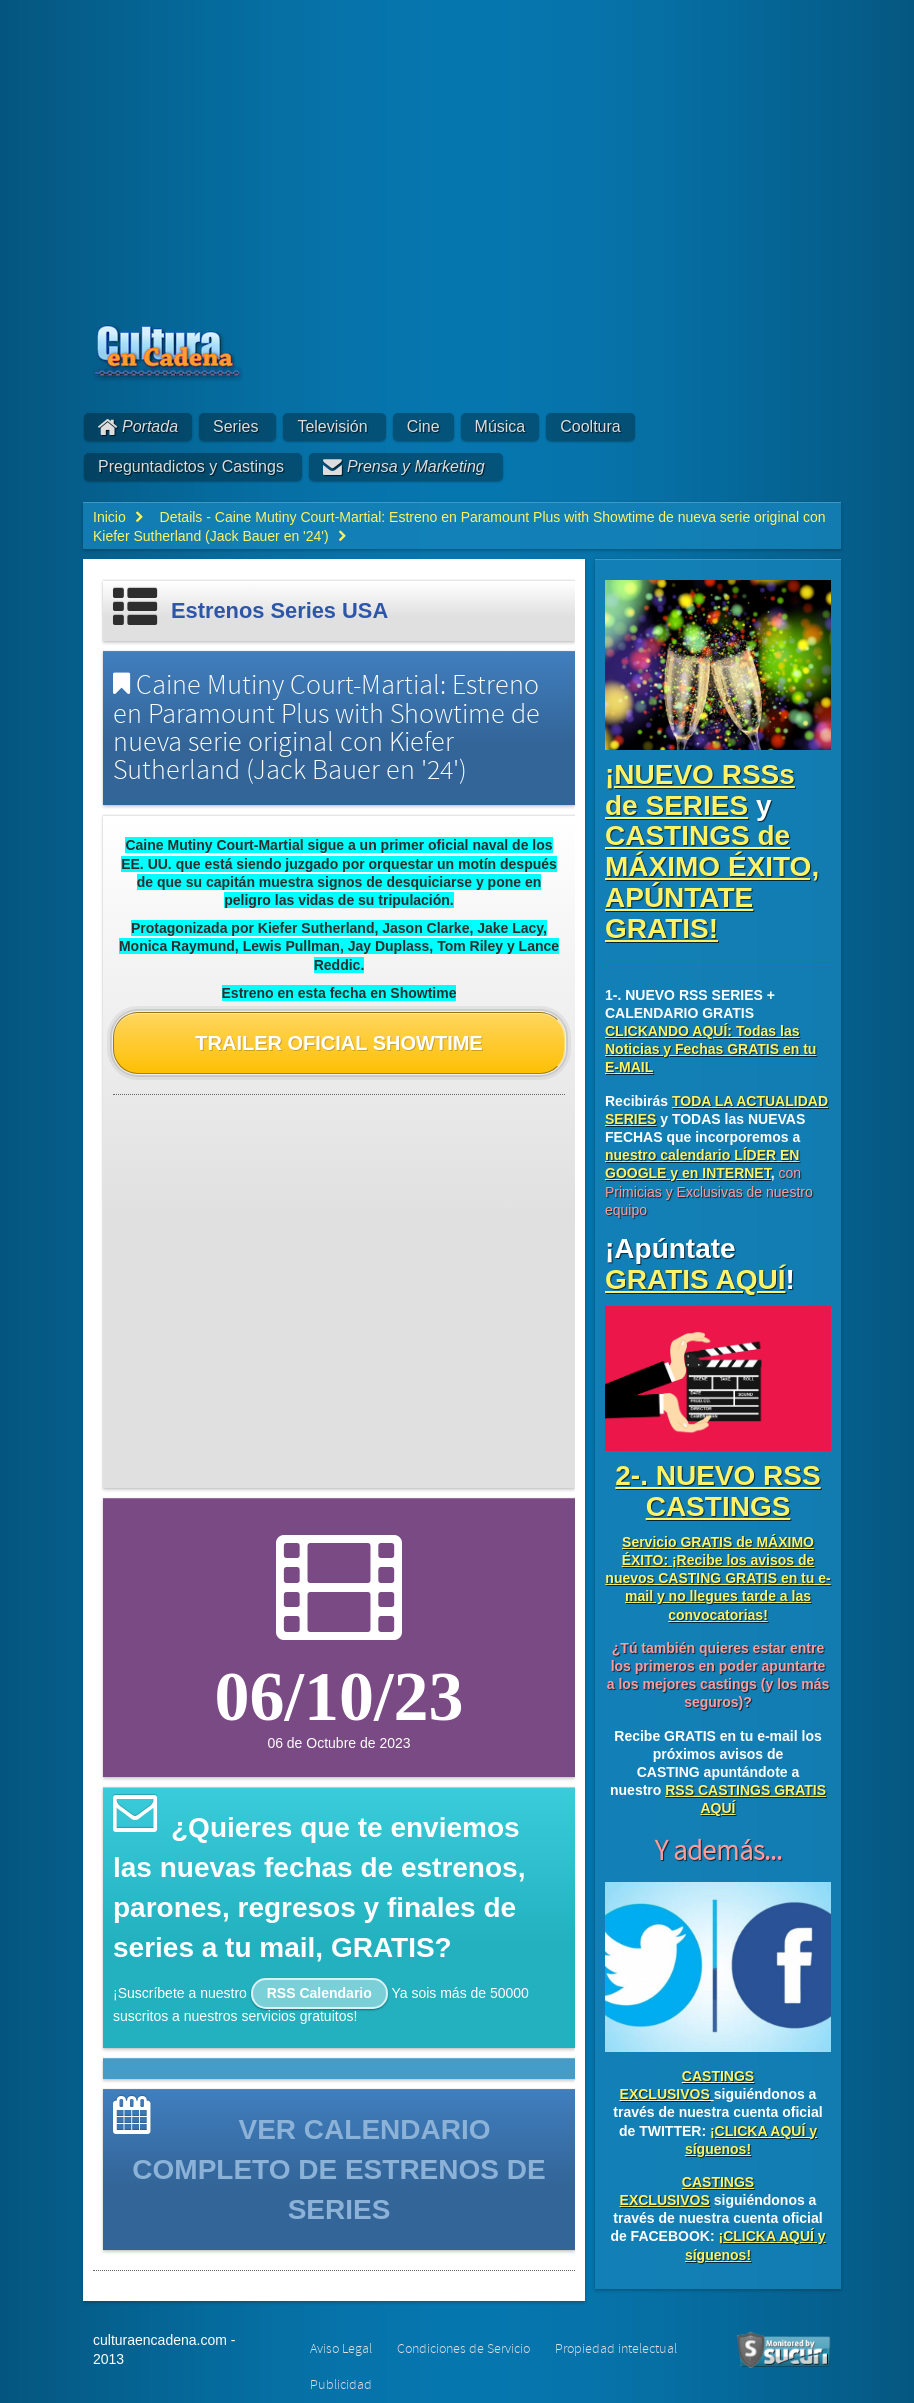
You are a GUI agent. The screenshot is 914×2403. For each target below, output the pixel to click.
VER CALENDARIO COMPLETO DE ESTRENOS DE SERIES (338, 2169)
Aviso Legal (341, 2349)
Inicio (109, 517)
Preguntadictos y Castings (191, 466)
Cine (423, 426)
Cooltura (590, 426)
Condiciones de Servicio (463, 2349)
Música (500, 426)
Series (235, 426)
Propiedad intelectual (616, 2349)
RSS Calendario (319, 1993)
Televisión (332, 426)
